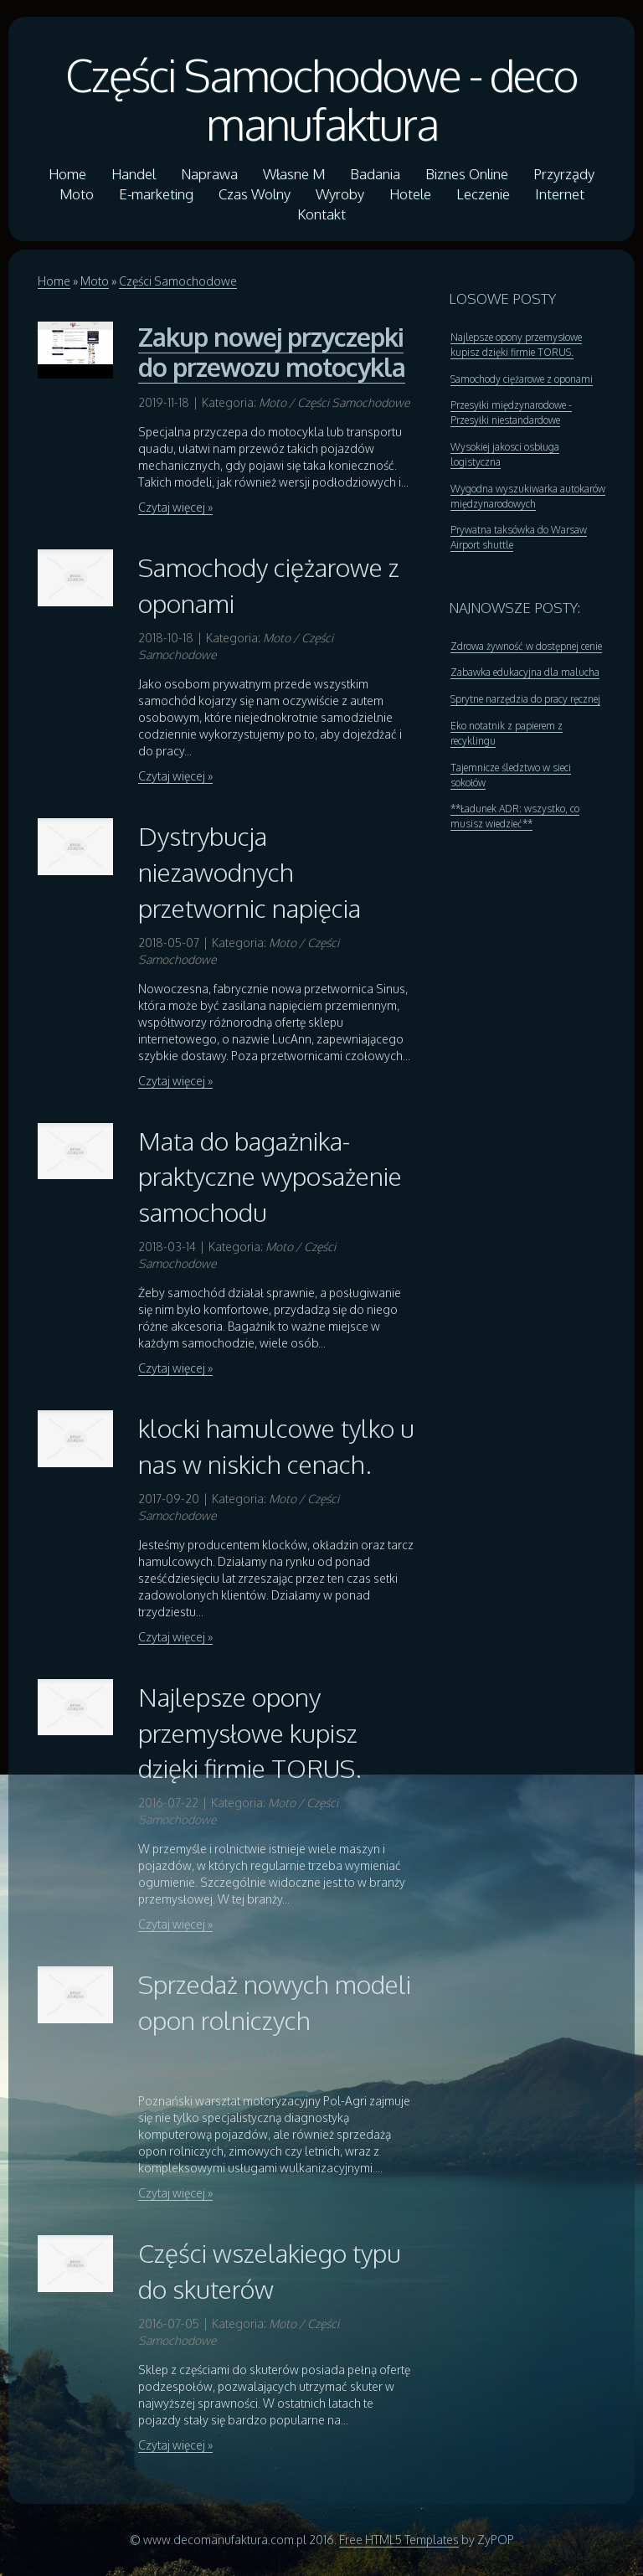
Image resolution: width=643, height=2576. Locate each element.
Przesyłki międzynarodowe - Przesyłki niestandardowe (511, 412)
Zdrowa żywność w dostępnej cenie (526, 646)
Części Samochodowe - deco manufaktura (321, 99)
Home (54, 281)
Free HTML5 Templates (399, 2539)
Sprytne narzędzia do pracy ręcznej (525, 699)
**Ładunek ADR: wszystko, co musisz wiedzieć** (514, 816)
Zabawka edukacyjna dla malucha (524, 672)
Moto (94, 281)
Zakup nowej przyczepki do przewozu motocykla (271, 352)
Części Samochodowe (178, 281)
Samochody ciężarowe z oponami (521, 379)
